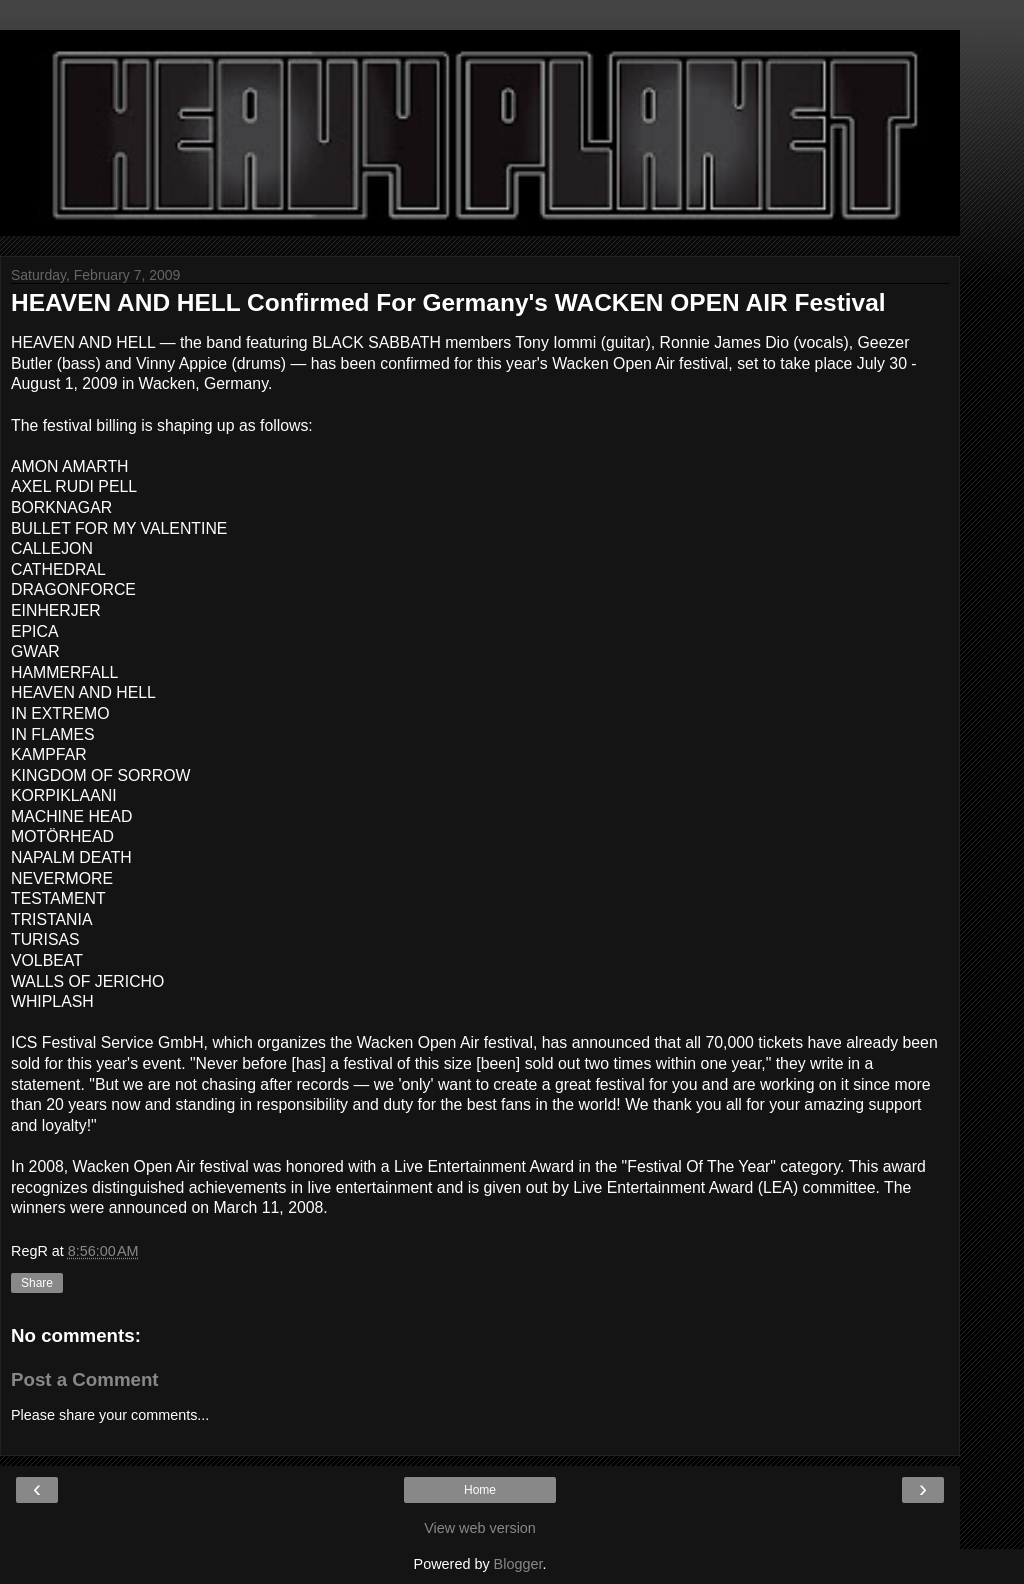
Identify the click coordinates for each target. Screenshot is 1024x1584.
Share (37, 1283)
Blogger (518, 1564)
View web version (480, 1528)
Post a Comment (85, 1379)
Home (480, 1490)
